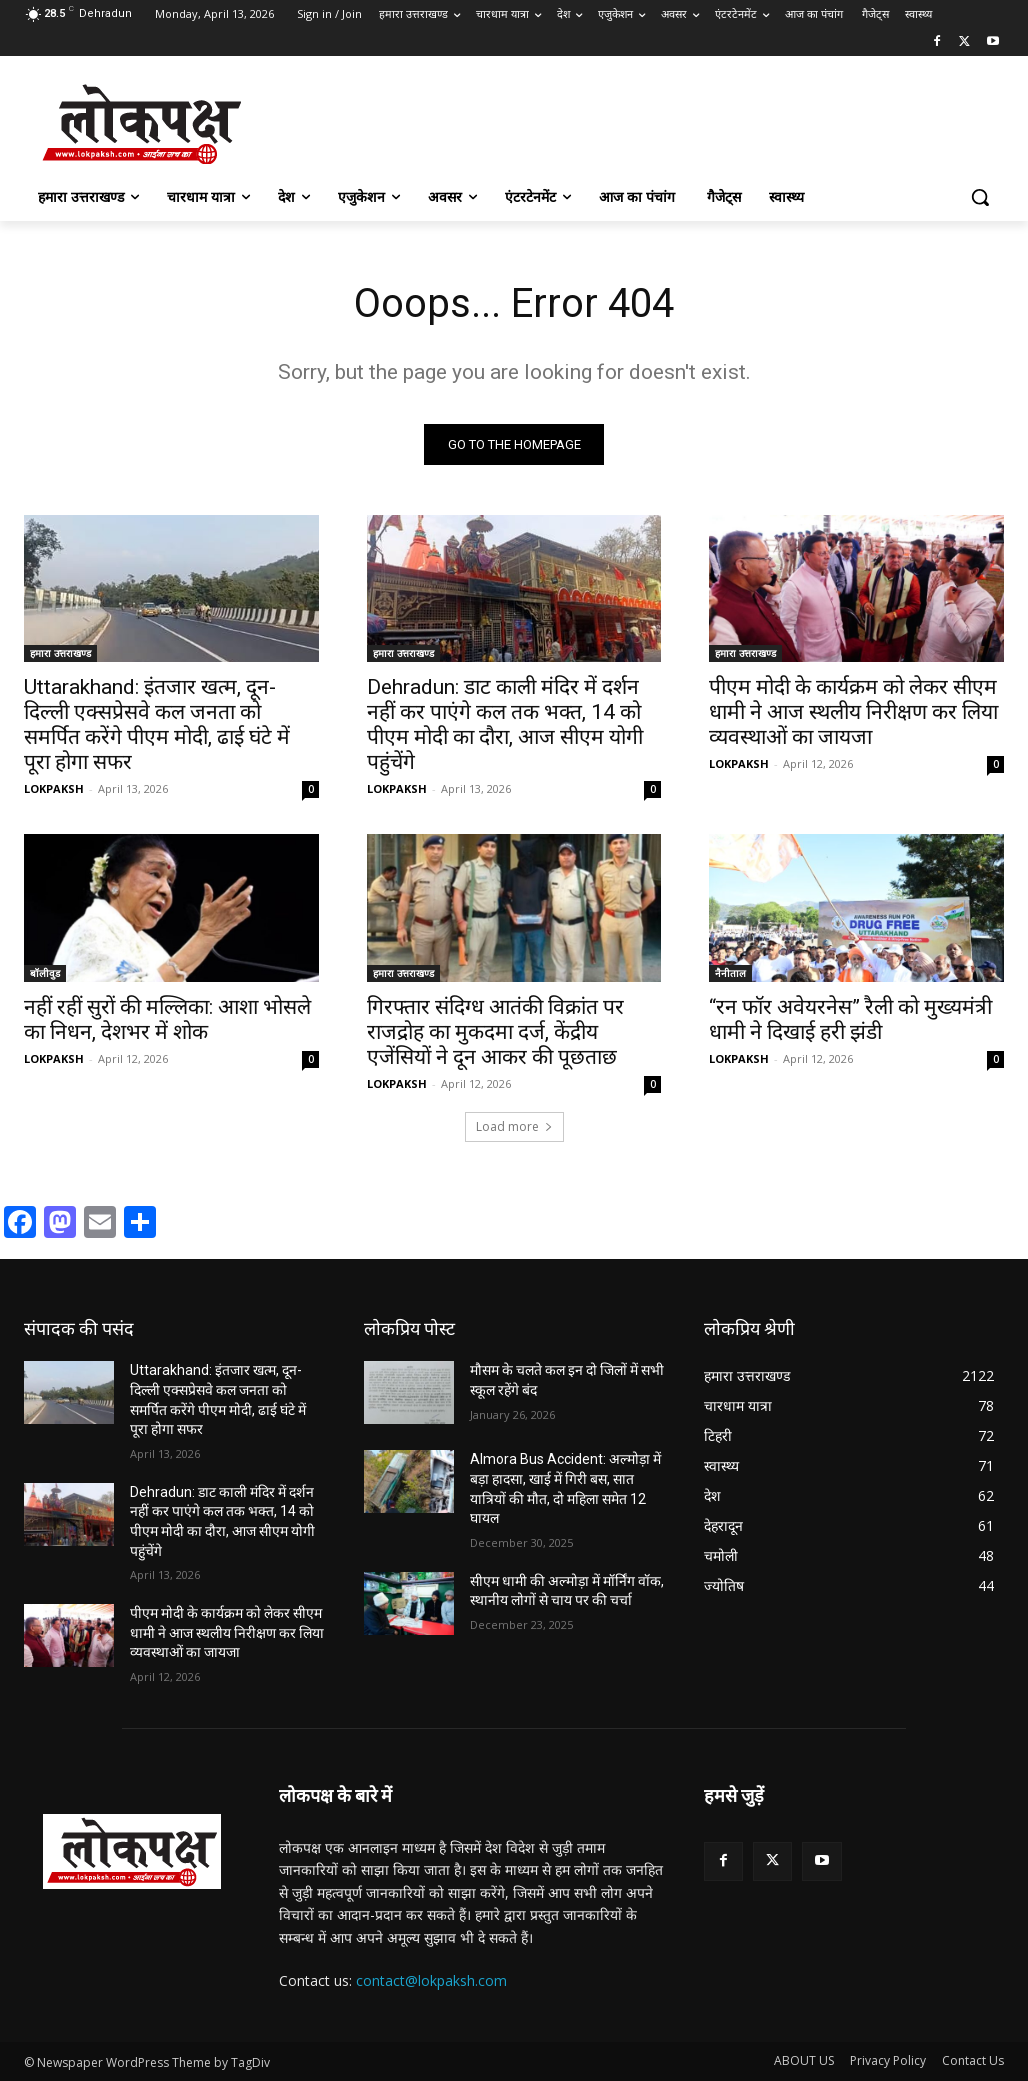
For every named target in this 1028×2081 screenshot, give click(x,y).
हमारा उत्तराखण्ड (60, 653)
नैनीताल (730, 973)
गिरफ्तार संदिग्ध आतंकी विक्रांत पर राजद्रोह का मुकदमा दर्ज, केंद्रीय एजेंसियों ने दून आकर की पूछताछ (495, 1032)
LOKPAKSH (54, 788)
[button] (980, 197)
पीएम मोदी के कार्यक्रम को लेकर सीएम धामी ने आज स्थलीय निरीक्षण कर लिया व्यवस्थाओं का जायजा (853, 712)
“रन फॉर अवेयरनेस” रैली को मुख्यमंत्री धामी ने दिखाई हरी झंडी (850, 1019)
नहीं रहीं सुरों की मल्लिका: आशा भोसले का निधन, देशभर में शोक (167, 1019)
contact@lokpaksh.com (431, 1980)
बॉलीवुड (45, 973)
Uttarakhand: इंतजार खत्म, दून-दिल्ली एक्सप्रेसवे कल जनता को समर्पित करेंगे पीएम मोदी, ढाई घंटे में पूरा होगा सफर (157, 724)
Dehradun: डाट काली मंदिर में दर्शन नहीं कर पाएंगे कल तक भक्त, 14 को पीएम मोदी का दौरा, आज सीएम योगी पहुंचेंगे (505, 724)
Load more (514, 1127)
